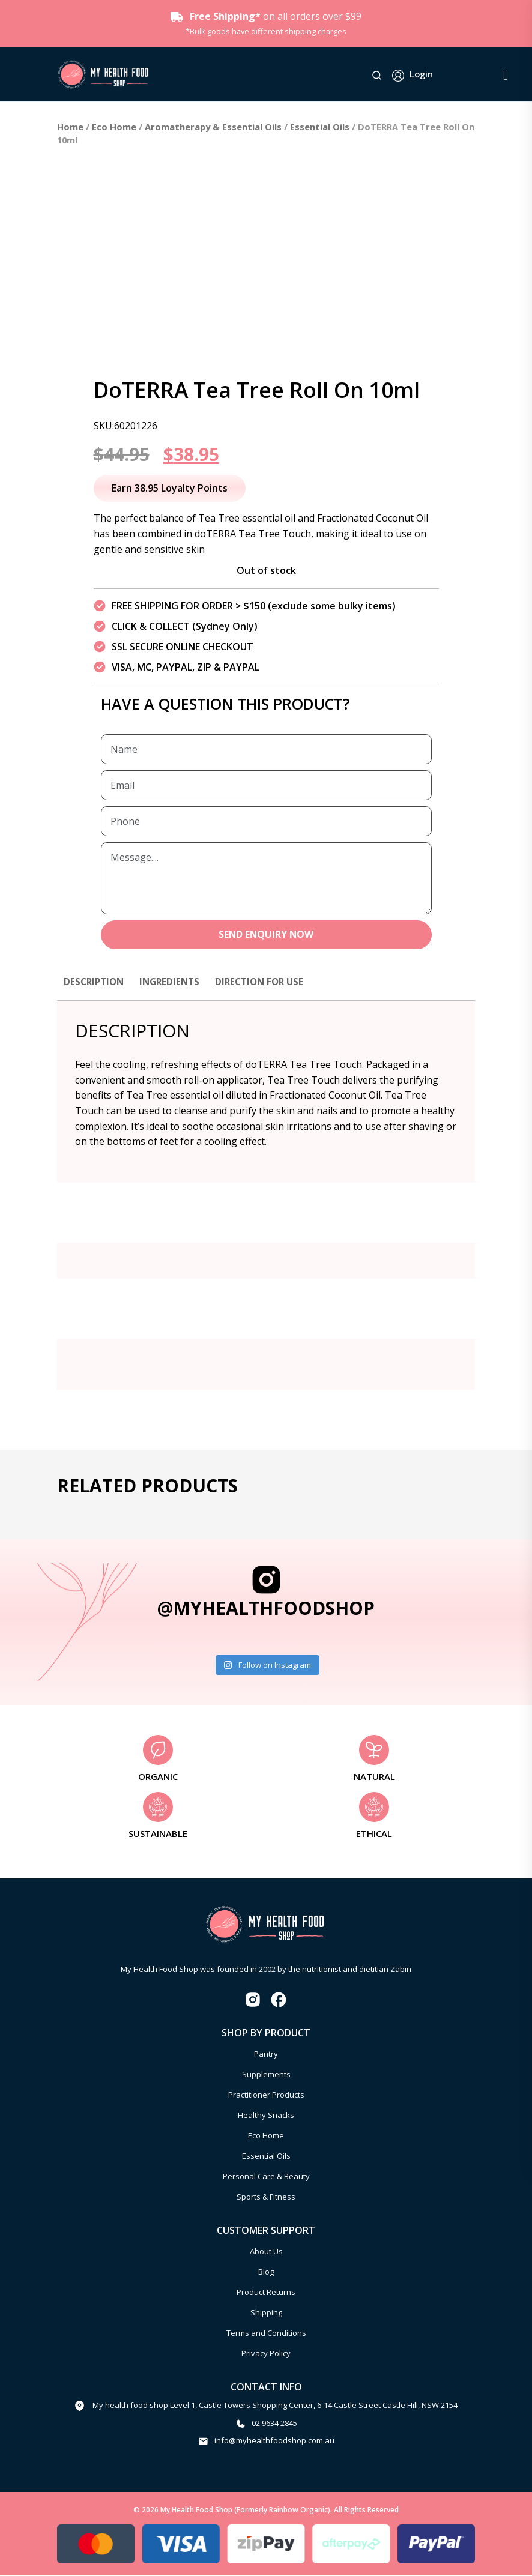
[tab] (95, 987)
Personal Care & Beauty (266, 2176)
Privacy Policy (266, 2353)
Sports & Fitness (266, 2197)
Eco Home (114, 127)
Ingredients (174, 981)
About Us (266, 2251)
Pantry (266, 2054)
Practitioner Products (266, 2095)
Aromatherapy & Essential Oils (213, 127)
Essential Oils (319, 127)
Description (95, 981)
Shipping (266, 2313)
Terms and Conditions (266, 2333)
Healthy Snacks (266, 2115)
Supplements (266, 2074)
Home (70, 127)
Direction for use (268, 981)
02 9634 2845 (274, 2423)
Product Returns (266, 2292)
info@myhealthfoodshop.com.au (274, 2441)
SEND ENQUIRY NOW (266, 934)
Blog (266, 2272)
